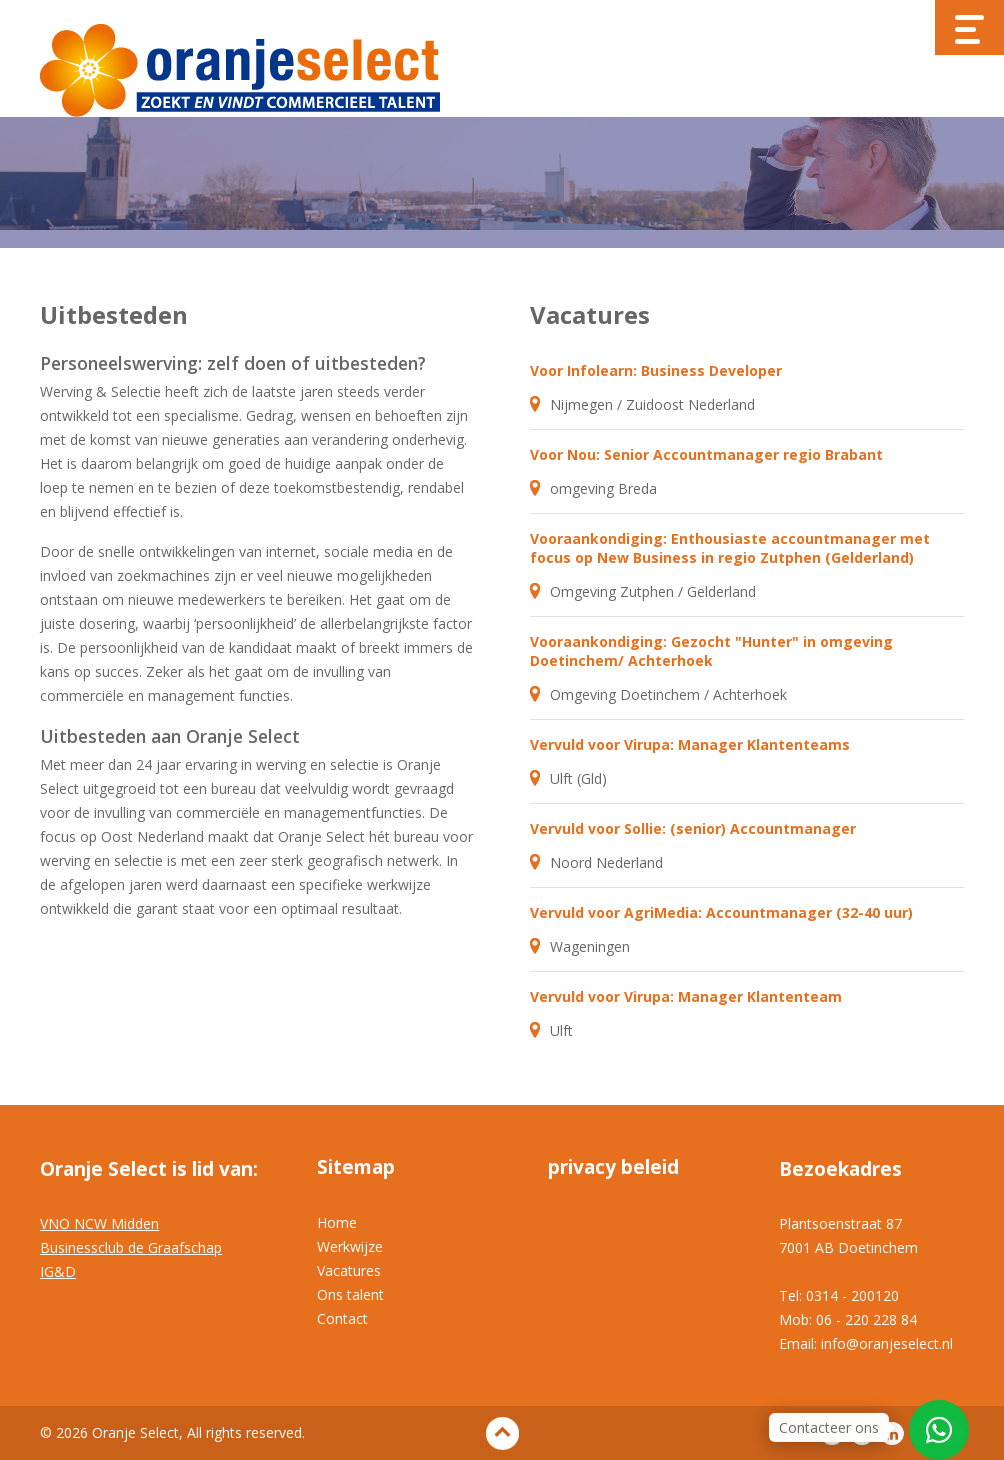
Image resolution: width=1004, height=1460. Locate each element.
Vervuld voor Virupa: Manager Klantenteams (690, 744)
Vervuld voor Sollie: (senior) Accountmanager (693, 828)
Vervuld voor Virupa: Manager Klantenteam (686, 996)
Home (337, 1222)
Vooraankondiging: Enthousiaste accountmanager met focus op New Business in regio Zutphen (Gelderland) (730, 548)
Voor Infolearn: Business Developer (656, 370)
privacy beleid (613, 1167)
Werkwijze (350, 1246)
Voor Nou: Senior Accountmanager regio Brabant (706, 454)
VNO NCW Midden (99, 1223)
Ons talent (350, 1294)
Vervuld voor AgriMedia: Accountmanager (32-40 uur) (721, 912)
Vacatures (349, 1270)
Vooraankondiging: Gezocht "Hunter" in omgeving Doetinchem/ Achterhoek (711, 651)
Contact (342, 1318)
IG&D (58, 1271)
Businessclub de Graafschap (131, 1247)
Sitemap (356, 1167)
